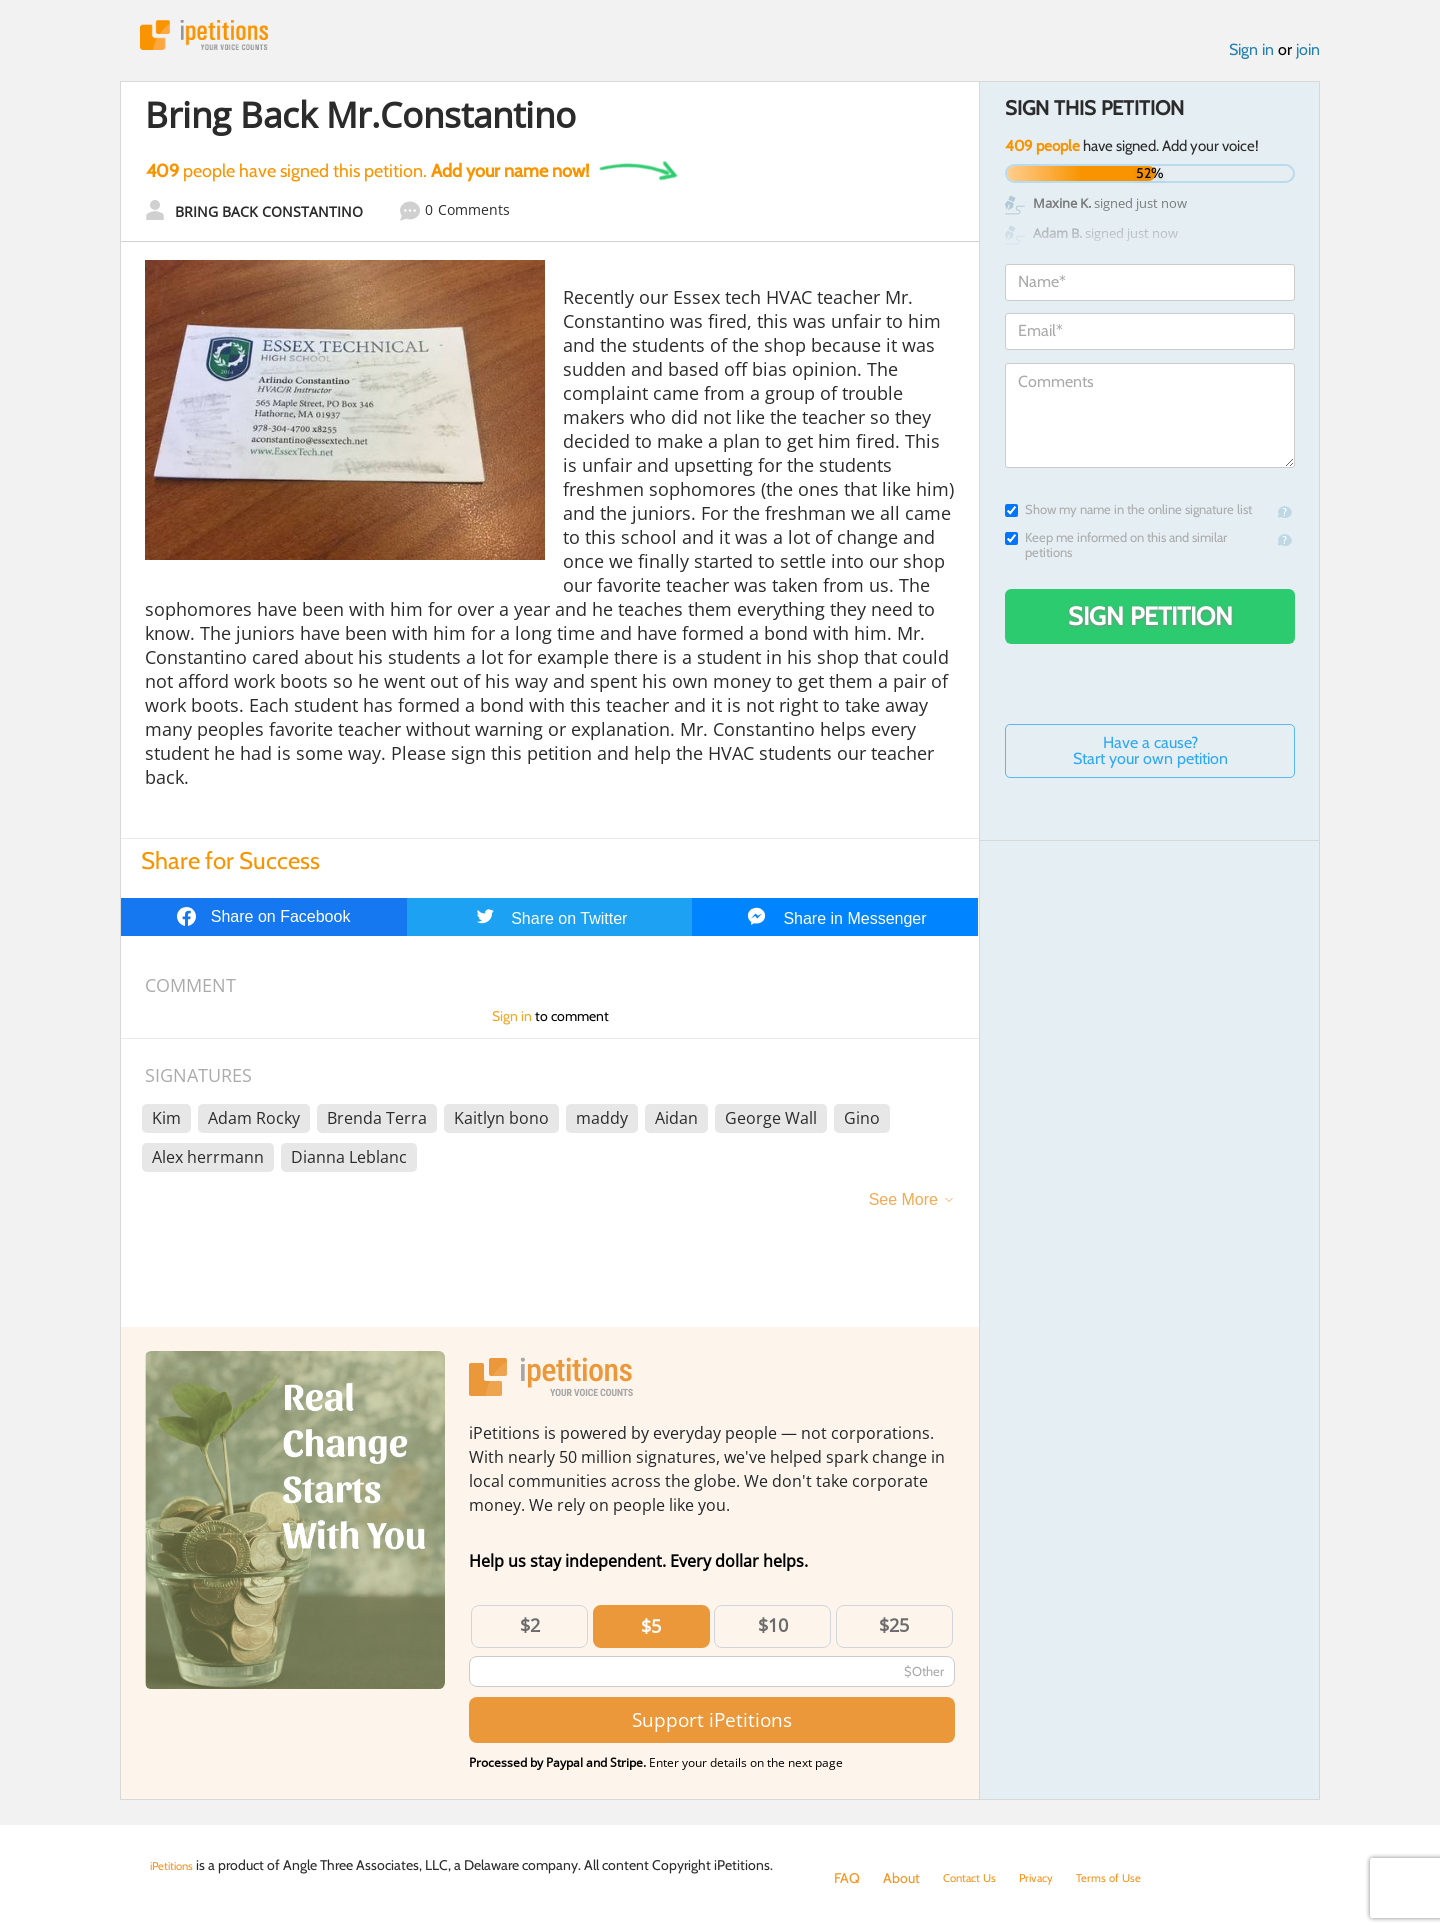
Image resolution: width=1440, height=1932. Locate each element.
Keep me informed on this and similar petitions (1116, 554)
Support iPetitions (712, 1728)
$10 (773, 1634)
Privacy (1054, 1878)
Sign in (1251, 58)
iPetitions (223, 39)
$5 (651, 1635)
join (1308, 58)
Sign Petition (1150, 625)
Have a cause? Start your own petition (1150, 759)
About (901, 1878)
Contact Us (976, 1878)
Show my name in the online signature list (1128, 518)
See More (903, 1208)
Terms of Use (1136, 1878)
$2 (530, 1634)
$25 (894, 1634)
